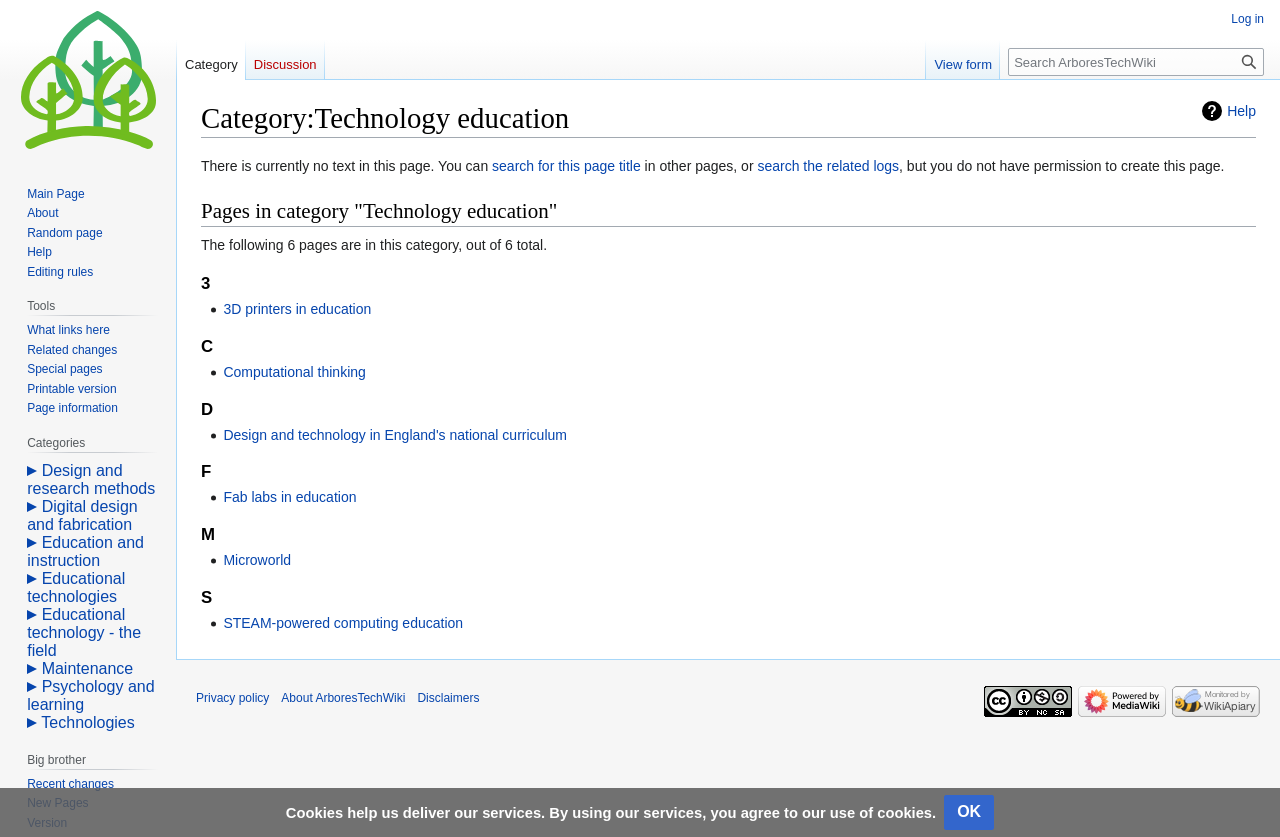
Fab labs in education (289, 497)
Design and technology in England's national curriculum (395, 435)
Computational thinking (294, 372)
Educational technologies (76, 587)
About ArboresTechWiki (343, 698)
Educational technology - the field (84, 632)
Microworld (257, 560)
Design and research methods (91, 479)
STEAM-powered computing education (343, 623)
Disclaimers (448, 698)
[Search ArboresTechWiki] (1136, 62)
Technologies (87, 722)
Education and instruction (85, 551)
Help (1241, 111)
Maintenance (88, 668)
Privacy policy (232, 698)
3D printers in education (297, 309)
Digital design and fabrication (82, 515)
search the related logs (828, 166)
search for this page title (566, 166)
